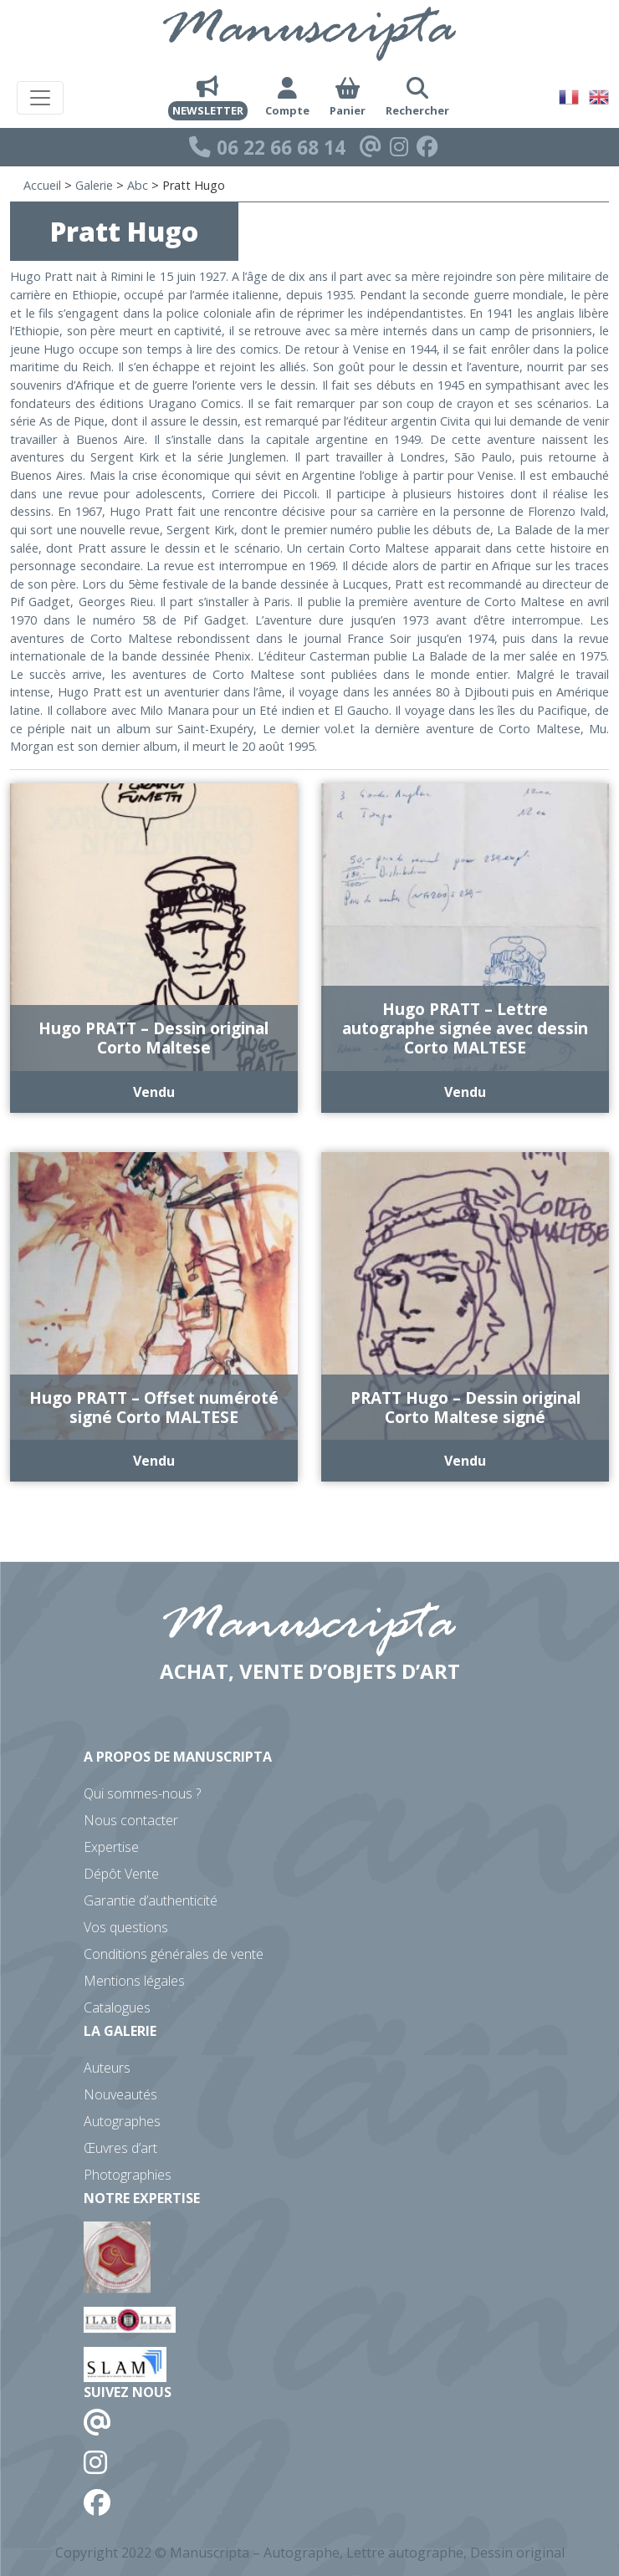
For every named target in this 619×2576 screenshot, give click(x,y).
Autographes (122, 2121)
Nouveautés (120, 2094)
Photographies (127, 2174)
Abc (137, 185)
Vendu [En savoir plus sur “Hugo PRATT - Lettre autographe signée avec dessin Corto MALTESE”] (465, 1092)
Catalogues (117, 2007)
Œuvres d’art (120, 2148)
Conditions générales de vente (173, 1954)
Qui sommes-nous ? (142, 1793)
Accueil (42, 185)
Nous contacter (131, 1820)
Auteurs (107, 2067)
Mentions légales (134, 1981)
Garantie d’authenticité (150, 1900)
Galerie (94, 185)
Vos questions (126, 1927)
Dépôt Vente (121, 1873)
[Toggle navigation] (40, 98)
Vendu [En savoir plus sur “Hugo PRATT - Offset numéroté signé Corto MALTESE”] (154, 1460)
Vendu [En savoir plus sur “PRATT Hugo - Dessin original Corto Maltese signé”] (465, 1460)
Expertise (111, 1847)
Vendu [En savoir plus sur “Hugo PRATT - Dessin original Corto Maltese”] (154, 1092)
